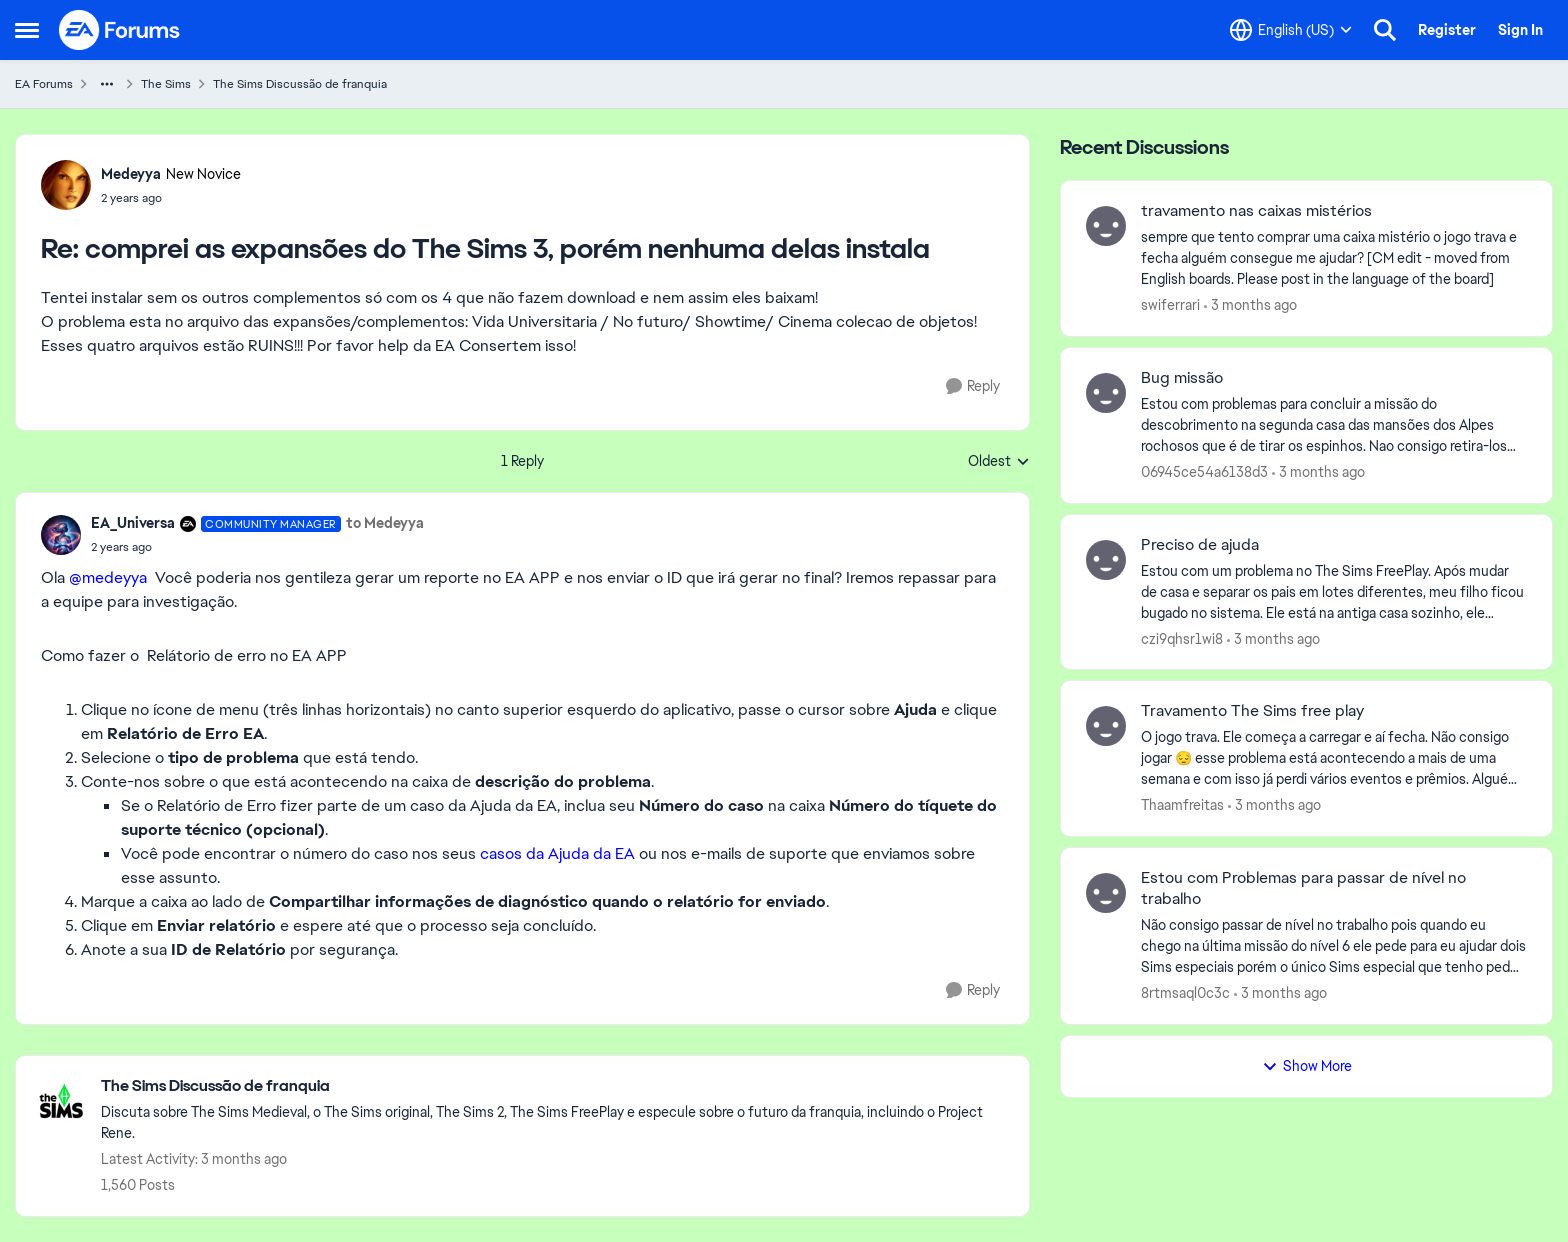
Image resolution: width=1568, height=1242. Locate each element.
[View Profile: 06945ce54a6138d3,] (1106, 393)
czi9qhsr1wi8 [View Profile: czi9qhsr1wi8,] (1182, 638)
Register (1447, 30)
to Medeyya (385, 523)
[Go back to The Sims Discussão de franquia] (555, 1086)
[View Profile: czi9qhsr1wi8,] (1106, 560)
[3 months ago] (1250, 305)
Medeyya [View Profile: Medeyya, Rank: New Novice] (131, 174)
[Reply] (973, 386)
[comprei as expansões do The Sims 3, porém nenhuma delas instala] (171, 198)
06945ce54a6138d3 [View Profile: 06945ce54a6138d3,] (1204, 472)
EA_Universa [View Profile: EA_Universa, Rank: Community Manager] (133, 523)
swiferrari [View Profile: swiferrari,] (1170, 305)
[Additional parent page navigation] (107, 84)
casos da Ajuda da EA (557, 853)
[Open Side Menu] (27, 30)
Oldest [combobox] (999, 462)
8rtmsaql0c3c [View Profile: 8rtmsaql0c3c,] (1185, 993)
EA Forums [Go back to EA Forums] (44, 84)
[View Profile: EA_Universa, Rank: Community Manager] (61, 535)
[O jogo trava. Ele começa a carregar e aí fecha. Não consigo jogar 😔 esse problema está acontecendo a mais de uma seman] (1334, 758)
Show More (1307, 1066)
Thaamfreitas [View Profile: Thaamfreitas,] (1182, 805)
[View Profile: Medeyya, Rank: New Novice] (66, 185)
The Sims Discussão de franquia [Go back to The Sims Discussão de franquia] (300, 84)
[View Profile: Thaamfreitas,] (1106, 726)
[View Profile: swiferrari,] (1106, 226)
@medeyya (108, 577)
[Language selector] (1291, 30)
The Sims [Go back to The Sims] (166, 84)
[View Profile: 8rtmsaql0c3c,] (1106, 893)
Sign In (1520, 30)
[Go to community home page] (120, 30)
